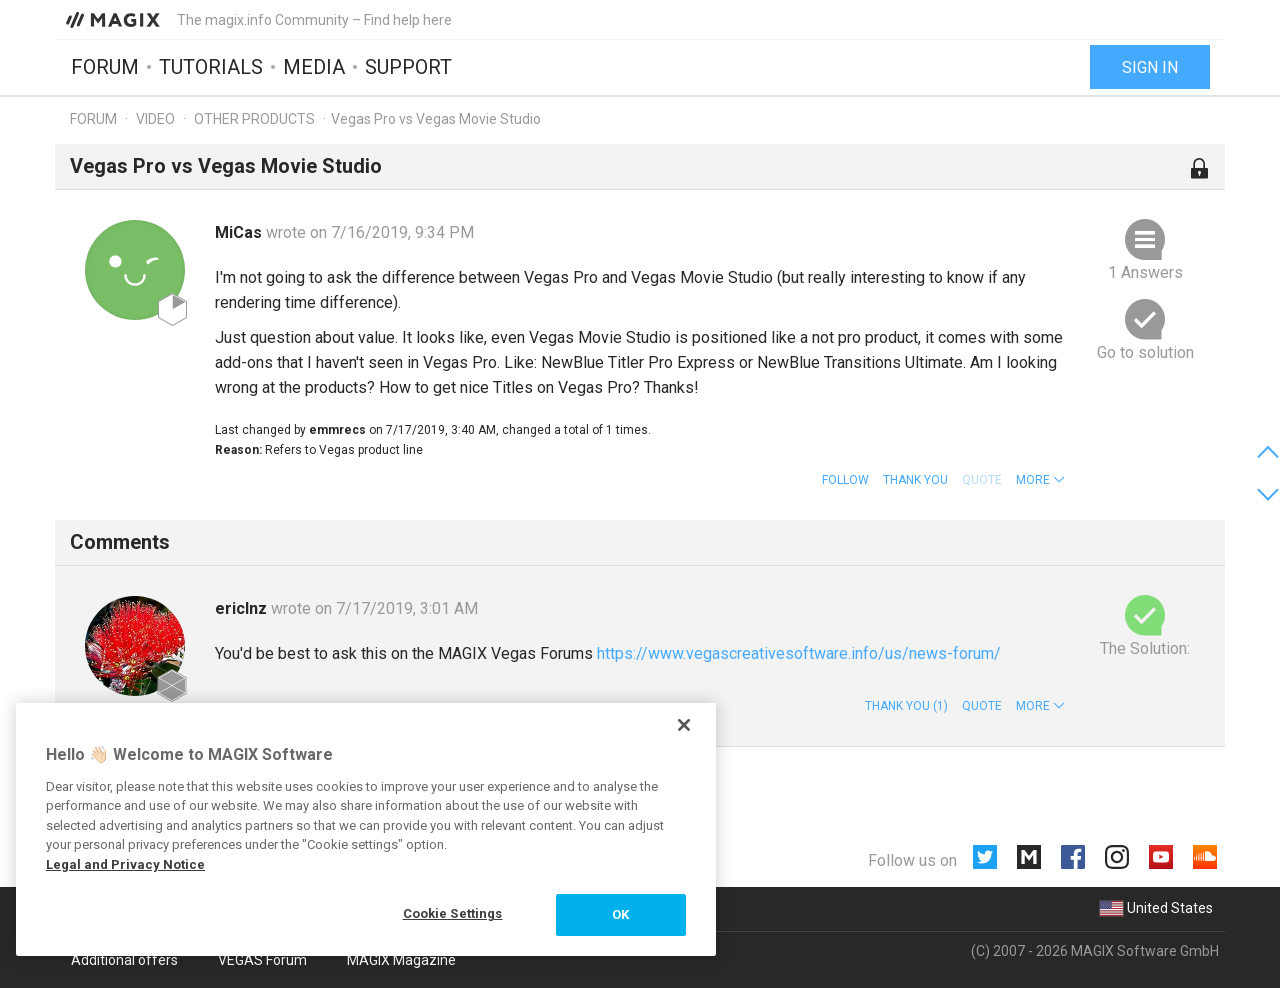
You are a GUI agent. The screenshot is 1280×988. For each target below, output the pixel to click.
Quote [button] (982, 706)
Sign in (1150, 67)
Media (314, 67)
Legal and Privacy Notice (125, 864)
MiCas (240, 232)
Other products (254, 119)
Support (408, 67)
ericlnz (243, 608)
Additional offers (124, 960)
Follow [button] (845, 480)
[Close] (684, 725)
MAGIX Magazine (401, 960)
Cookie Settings (453, 913)
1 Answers (1145, 272)
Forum (105, 67)
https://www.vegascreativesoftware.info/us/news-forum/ (799, 653)
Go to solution (1145, 352)
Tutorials (211, 67)
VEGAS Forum (262, 960)
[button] (1040, 480)
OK (620, 914)
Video (155, 119)
